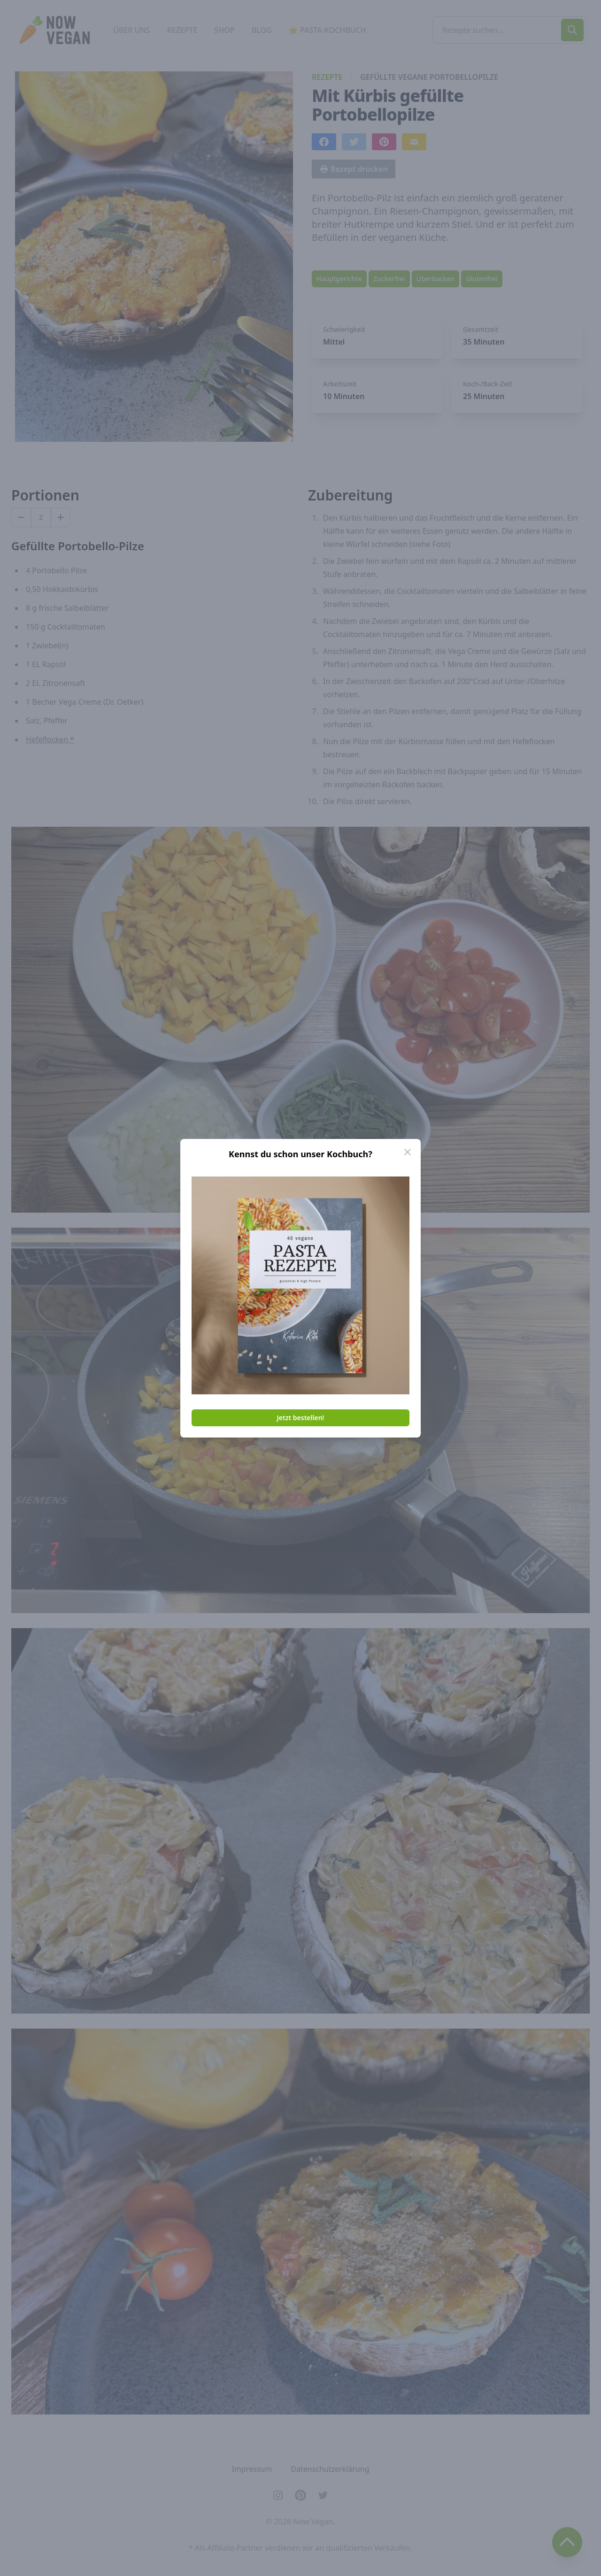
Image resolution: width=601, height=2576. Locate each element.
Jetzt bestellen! (300, 1417)
